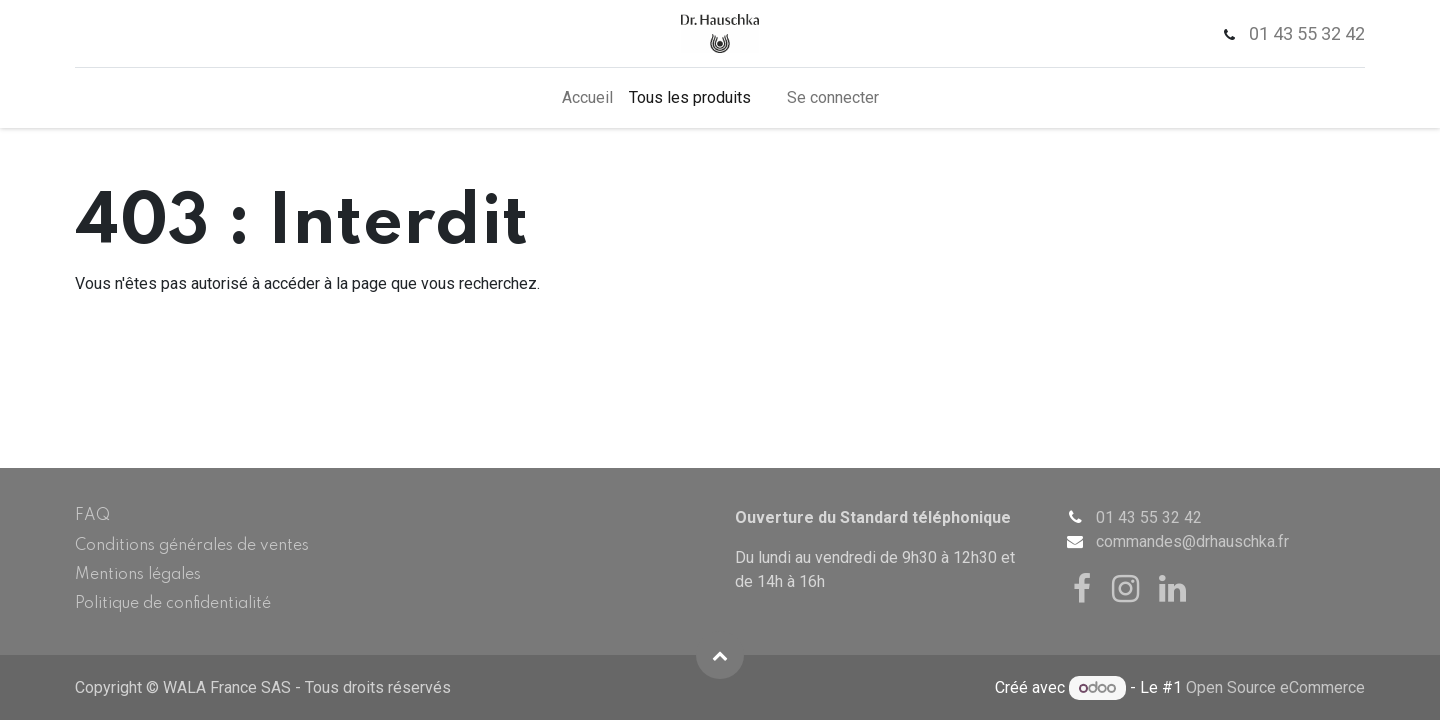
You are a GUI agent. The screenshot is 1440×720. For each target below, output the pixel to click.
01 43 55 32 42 (1149, 517)
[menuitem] (587, 98)
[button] (720, 655)
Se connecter (833, 97)
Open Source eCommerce (1275, 687)
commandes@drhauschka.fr (1192, 541)
